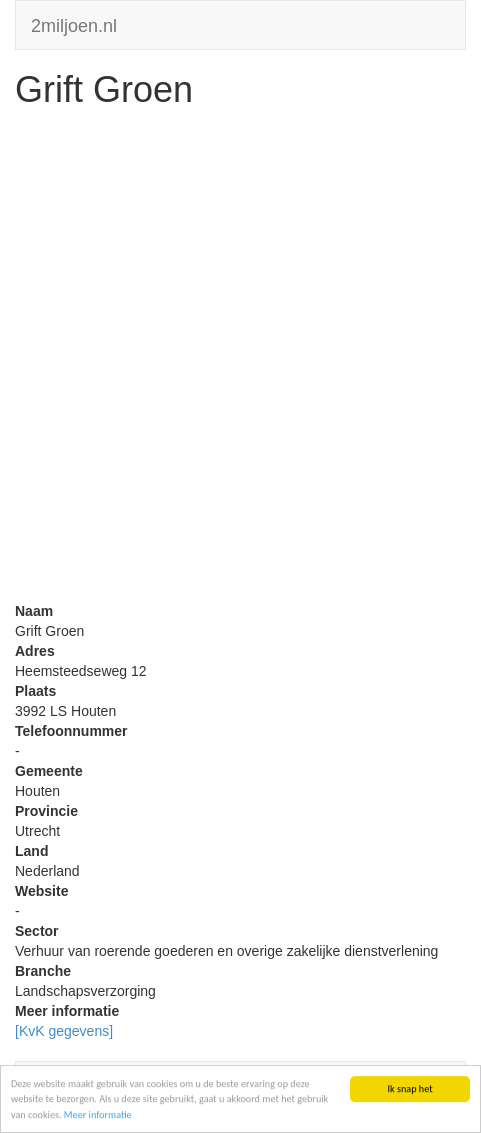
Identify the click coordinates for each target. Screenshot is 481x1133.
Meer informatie (98, 1115)
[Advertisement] (240, 360)
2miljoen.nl (74, 23)
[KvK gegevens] (64, 1031)
